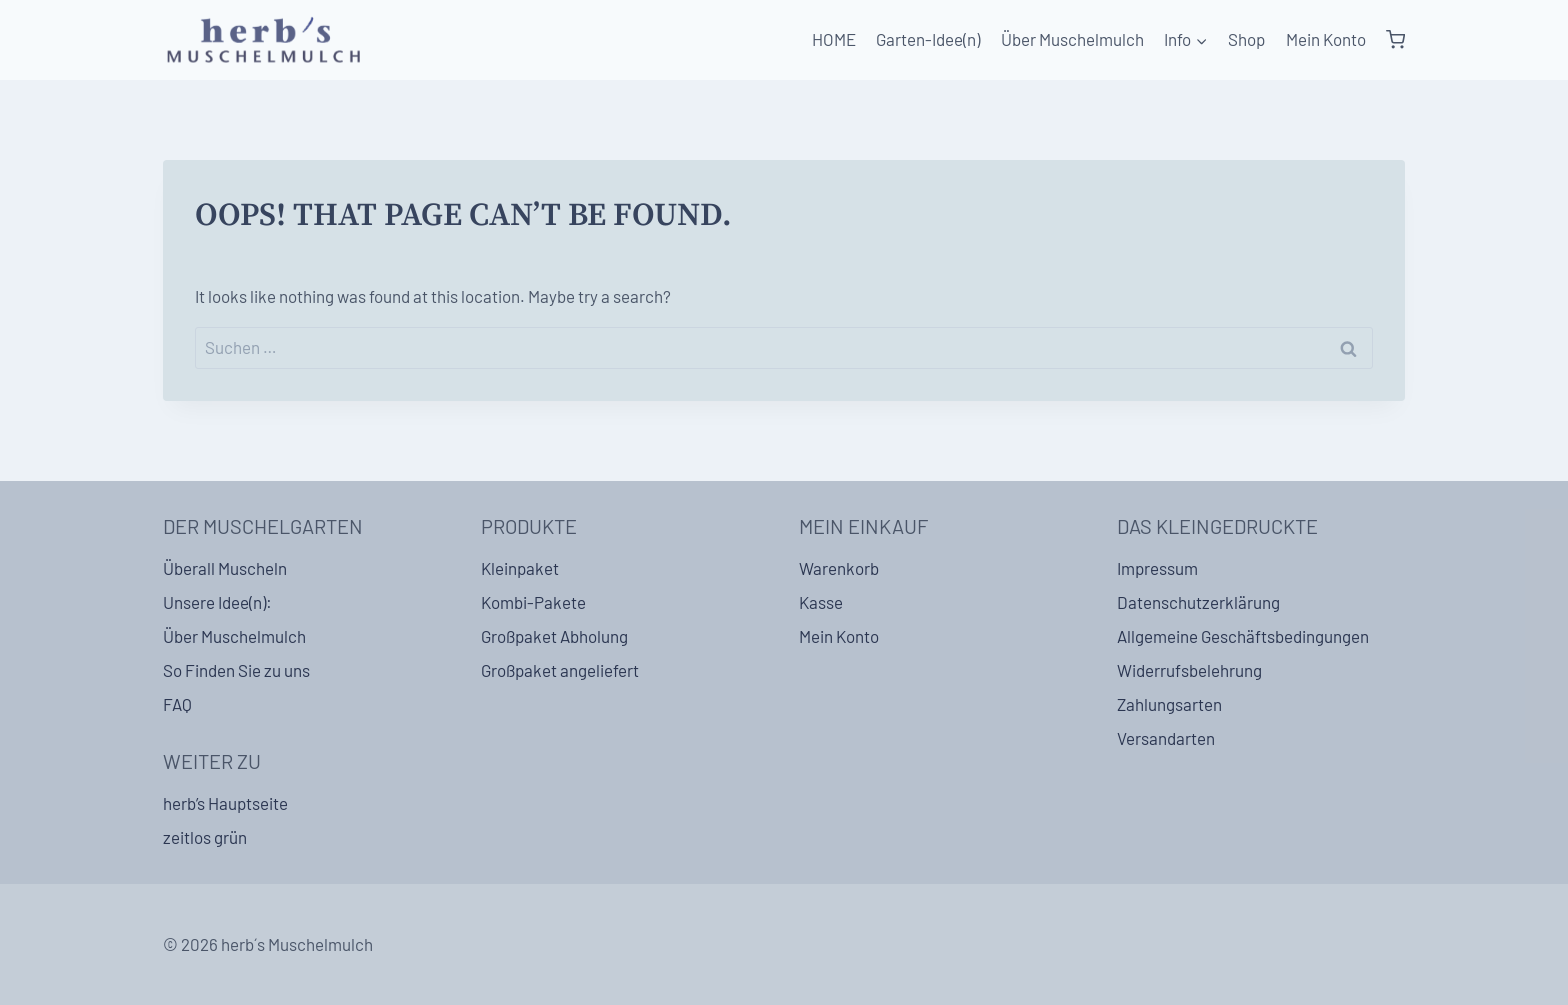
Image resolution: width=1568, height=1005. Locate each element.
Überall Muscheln (225, 568)
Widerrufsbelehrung (1189, 670)
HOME (834, 39)
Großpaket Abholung (554, 636)
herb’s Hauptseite (225, 803)
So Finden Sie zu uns (236, 670)
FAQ (177, 704)
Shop (1246, 39)
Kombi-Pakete (533, 602)
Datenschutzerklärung (1198, 602)
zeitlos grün (205, 837)
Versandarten (1166, 738)
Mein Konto (1326, 39)
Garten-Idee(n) (928, 39)
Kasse (821, 602)
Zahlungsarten (1169, 704)
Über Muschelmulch (1072, 39)
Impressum (1157, 568)
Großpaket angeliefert (560, 670)
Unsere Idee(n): (217, 602)
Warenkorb (839, 568)
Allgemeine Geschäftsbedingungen (1243, 636)
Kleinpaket (520, 568)
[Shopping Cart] (1395, 40)
